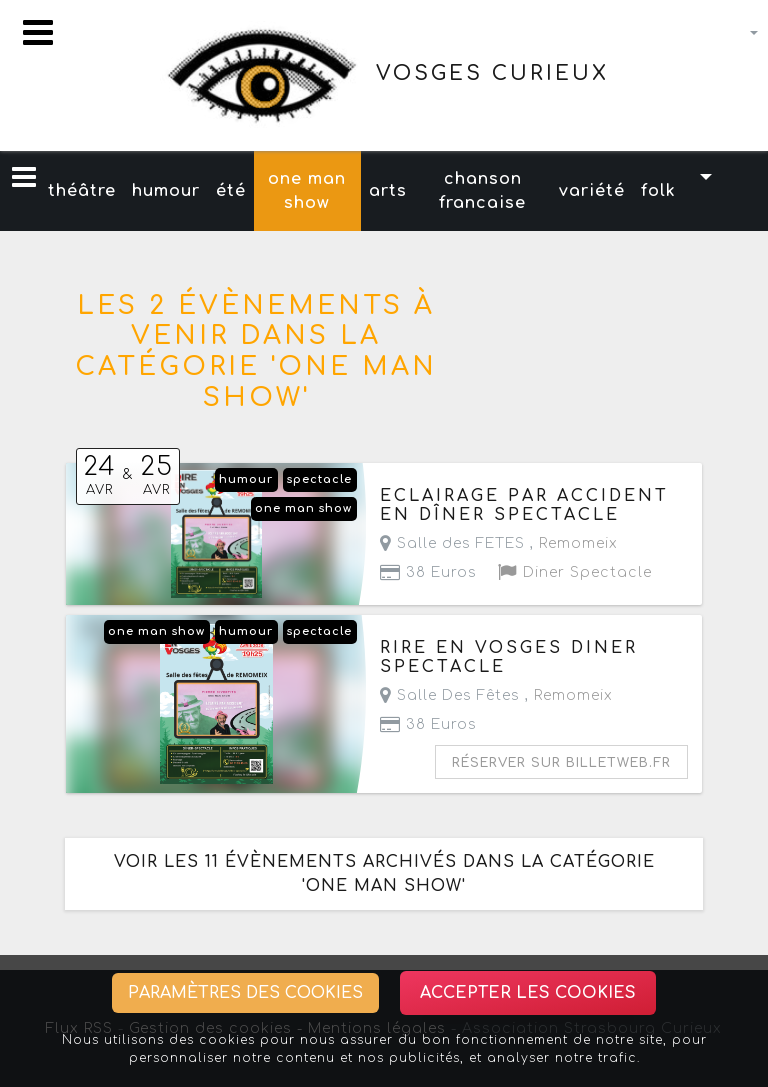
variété (592, 191)
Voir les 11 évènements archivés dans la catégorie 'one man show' (384, 874)
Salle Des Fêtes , (496, 695)
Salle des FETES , (499, 543)
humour (166, 191)
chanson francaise (482, 191)
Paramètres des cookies (245, 993)
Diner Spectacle (575, 572)
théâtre (82, 191)
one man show (307, 191)
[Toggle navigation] (38, 32)
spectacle (319, 479)
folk (658, 191)
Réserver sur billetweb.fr (561, 763)
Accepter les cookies (528, 993)
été (231, 191)
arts (388, 191)
